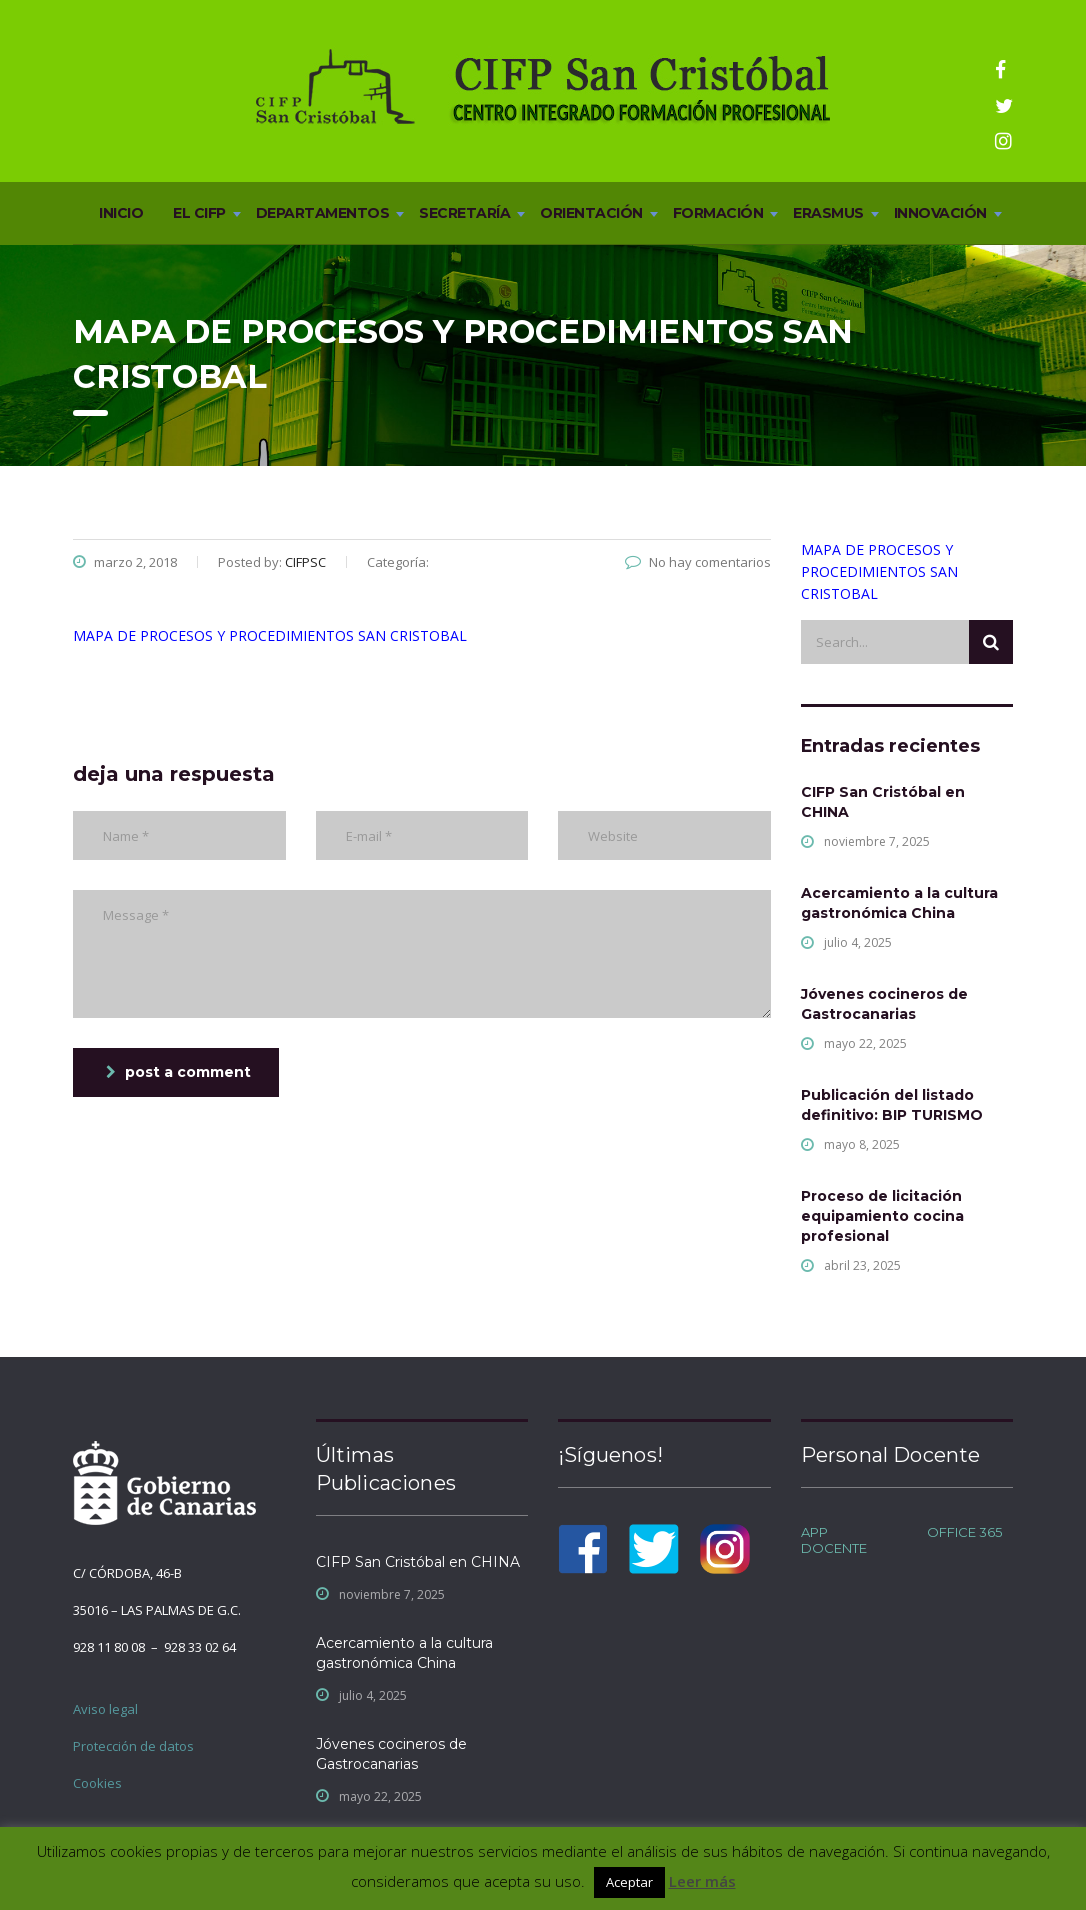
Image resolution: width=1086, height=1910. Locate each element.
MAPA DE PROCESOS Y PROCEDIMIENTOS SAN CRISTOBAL (270, 635)
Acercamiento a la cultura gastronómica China (899, 903)
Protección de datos (133, 1746)
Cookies (97, 1783)
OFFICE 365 (964, 1532)
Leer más (702, 1881)
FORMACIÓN (718, 213)
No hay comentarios (698, 562)
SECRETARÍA (464, 213)
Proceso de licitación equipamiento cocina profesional (882, 1216)
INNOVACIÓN (940, 213)
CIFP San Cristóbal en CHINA (883, 802)
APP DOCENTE (834, 1540)
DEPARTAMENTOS (323, 213)
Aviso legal (105, 1709)
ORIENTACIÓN (591, 213)
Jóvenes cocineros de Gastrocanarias (884, 1004)
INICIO (121, 213)
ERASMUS (828, 213)
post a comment (178, 1072)
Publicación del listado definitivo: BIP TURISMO (892, 1105)
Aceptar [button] (629, 1882)
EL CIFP (199, 213)
